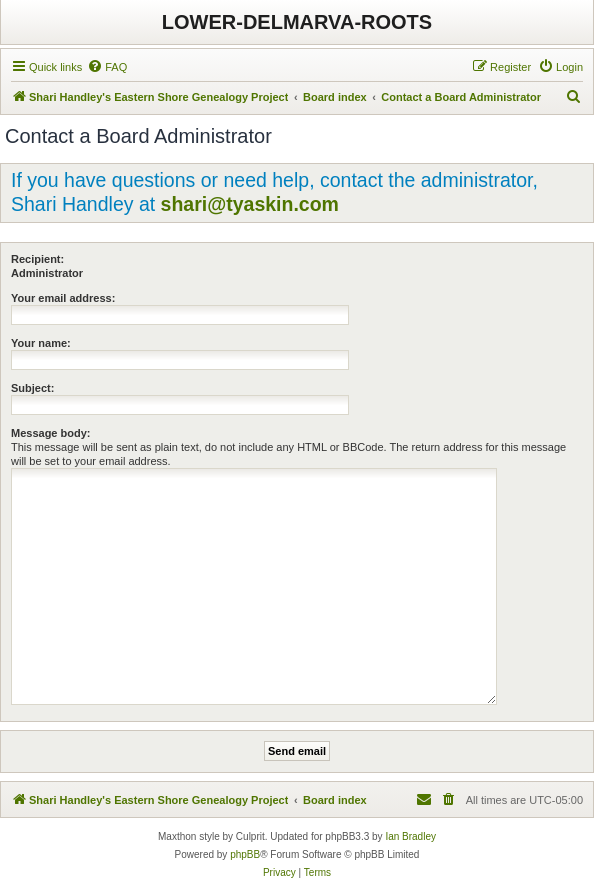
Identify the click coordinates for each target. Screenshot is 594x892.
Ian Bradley (410, 836)
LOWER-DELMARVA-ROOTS (297, 22)
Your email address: (63, 298)
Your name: (41, 343)
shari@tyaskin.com (250, 204)
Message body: (50, 433)
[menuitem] (107, 67)
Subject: (32, 388)
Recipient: (37, 259)
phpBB (245, 854)
